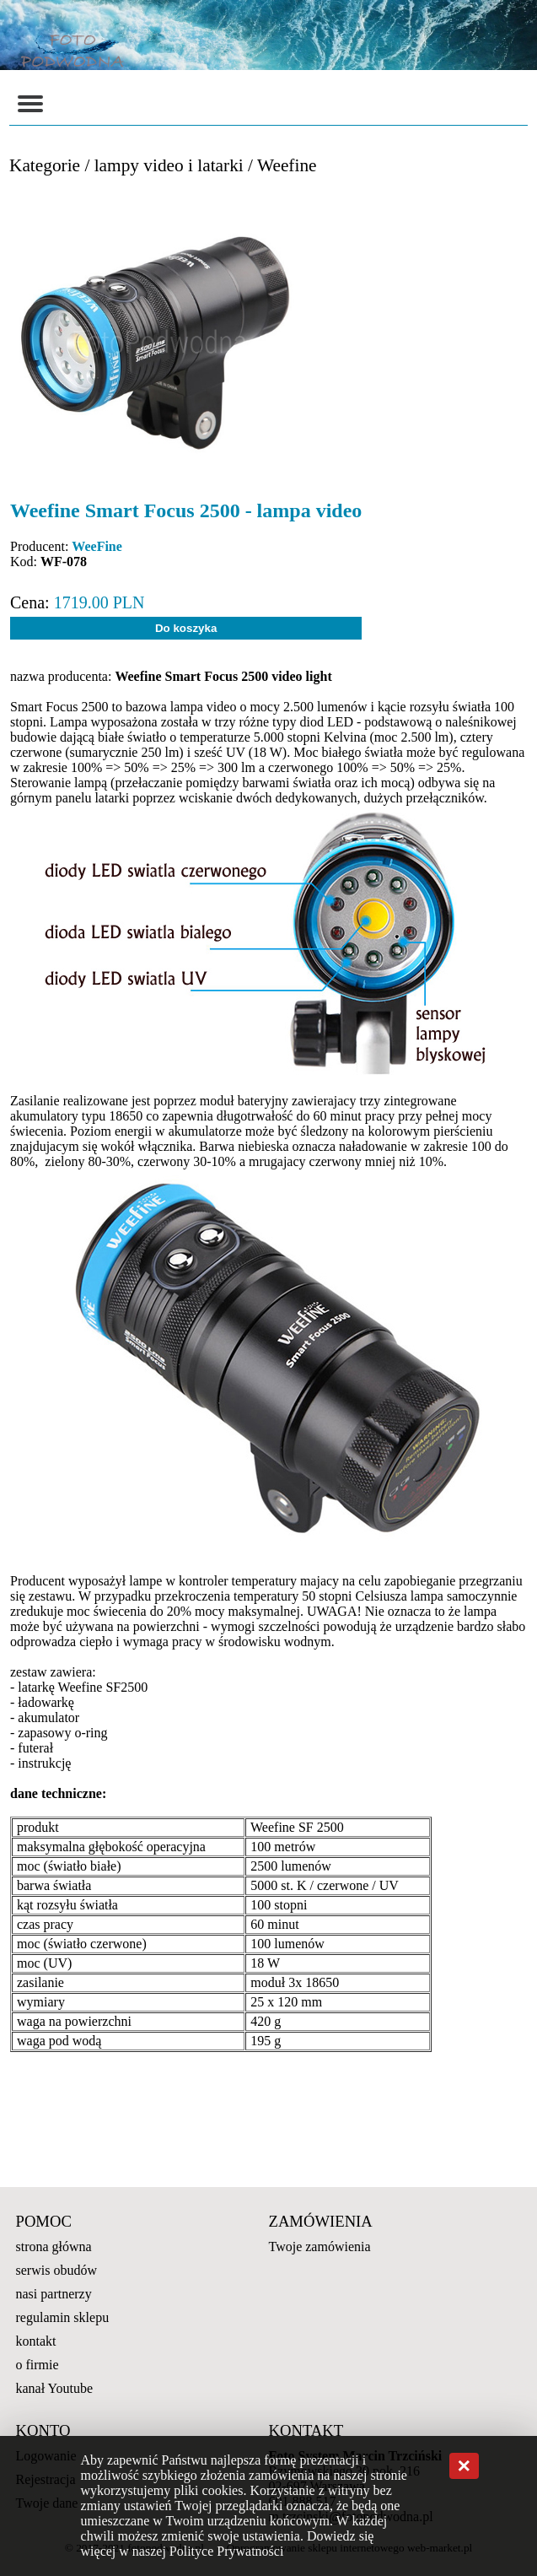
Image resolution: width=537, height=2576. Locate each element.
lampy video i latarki (169, 165)
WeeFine (97, 546)
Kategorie (44, 165)
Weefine (287, 165)
